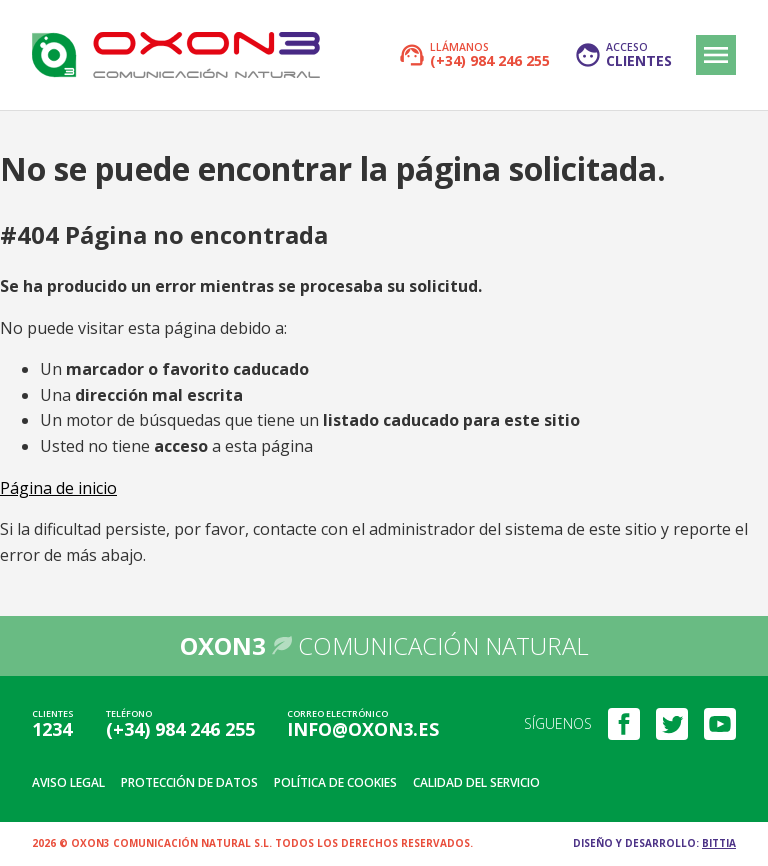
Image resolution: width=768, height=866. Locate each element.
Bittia (719, 843)
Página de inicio (58, 488)
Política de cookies (335, 782)
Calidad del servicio (476, 782)
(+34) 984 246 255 (180, 729)
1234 (52, 729)
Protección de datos (189, 782)
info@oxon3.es (363, 729)
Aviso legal (68, 782)
